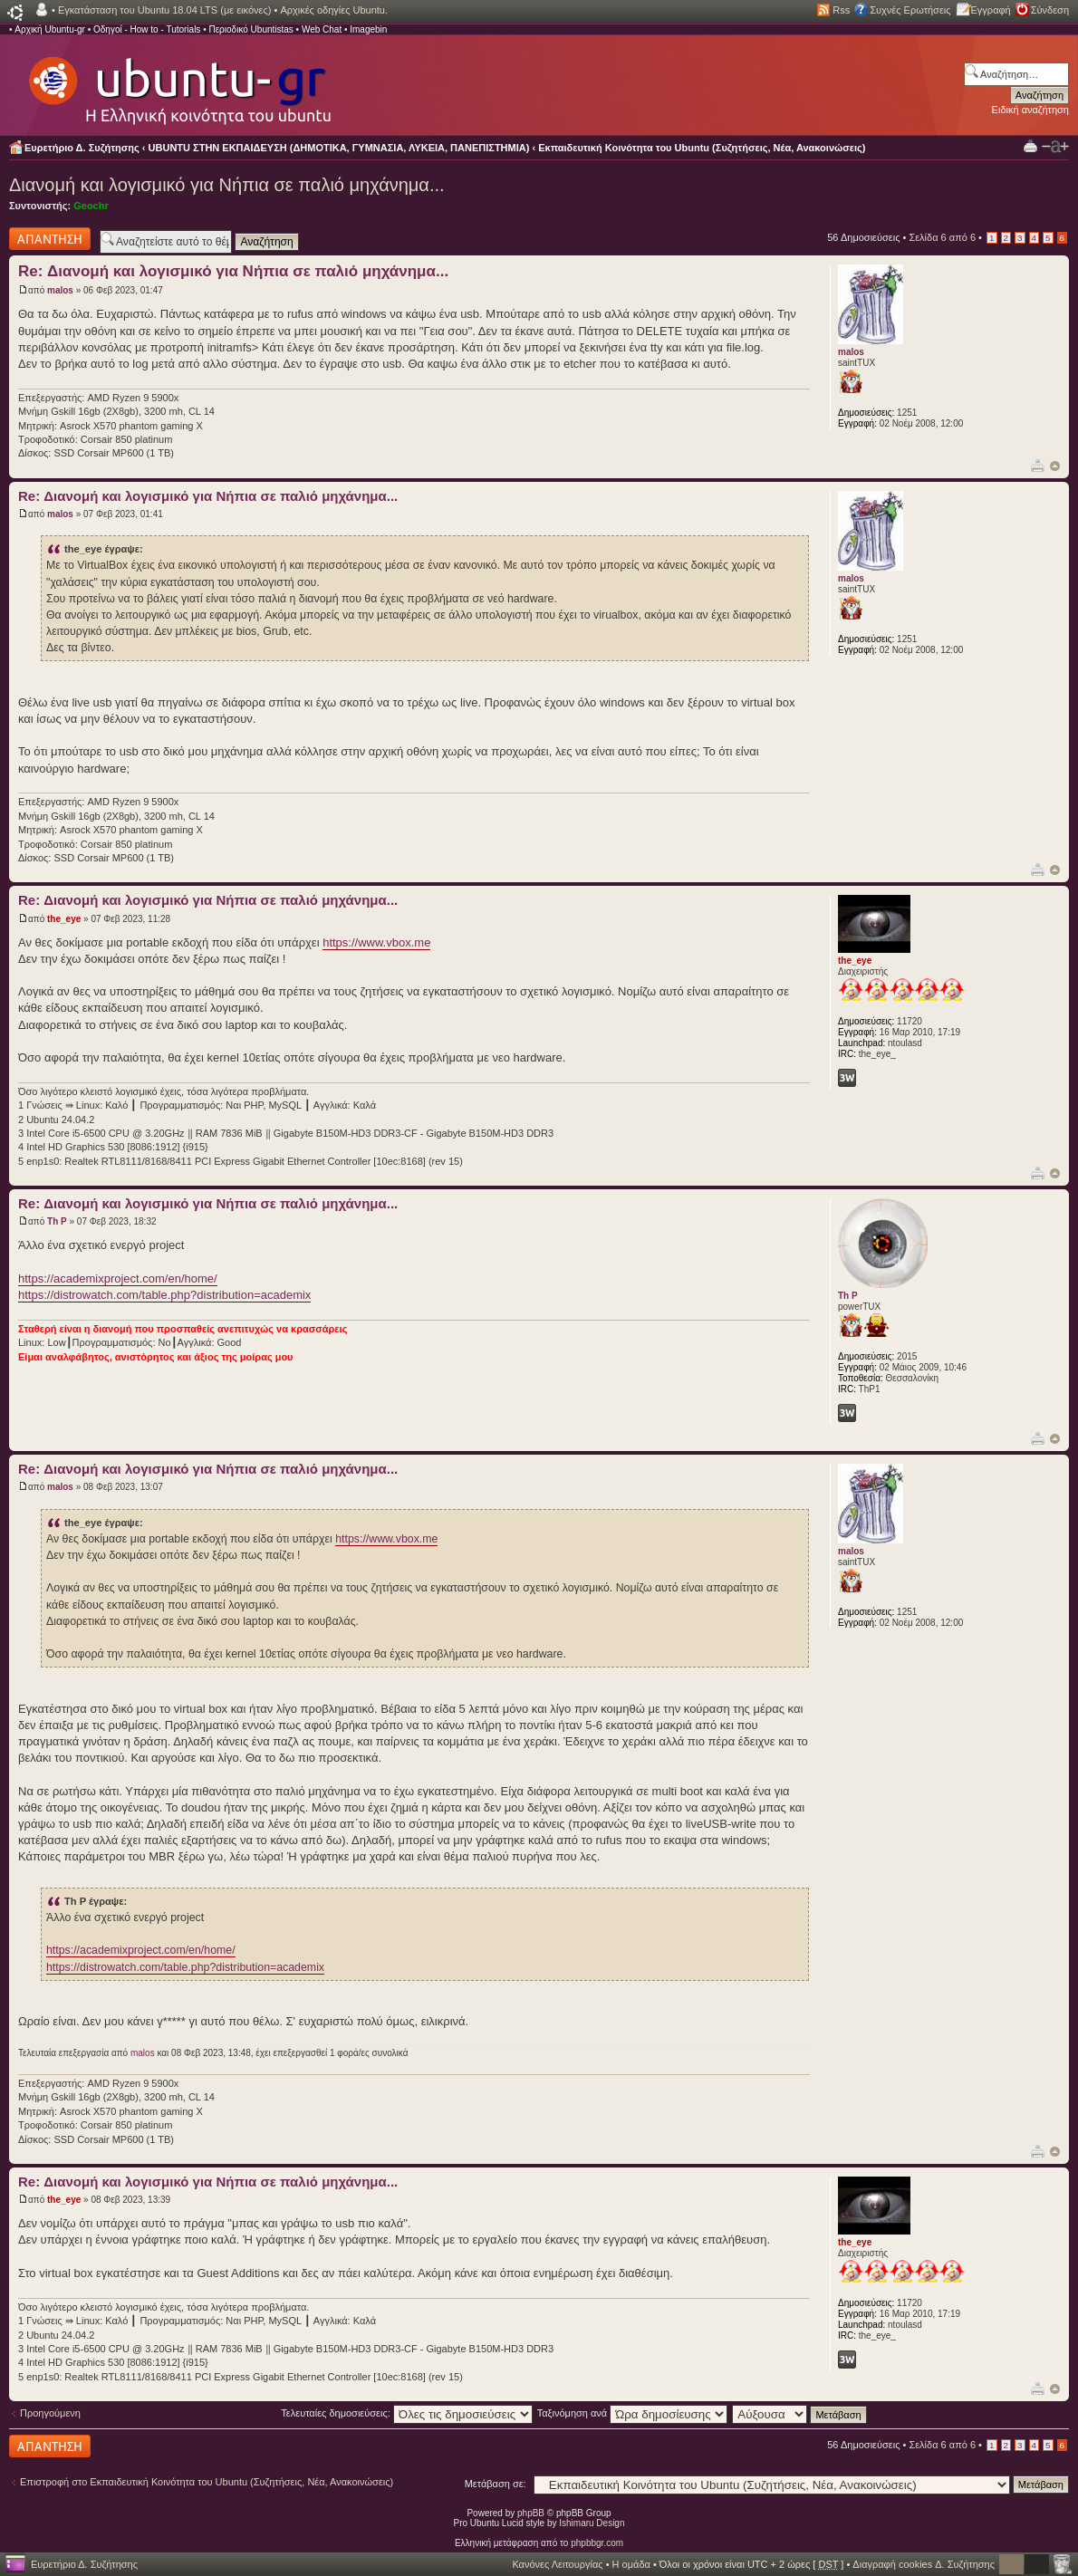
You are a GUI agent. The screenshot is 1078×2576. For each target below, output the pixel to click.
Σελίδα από (942, 237)
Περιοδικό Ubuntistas (250, 29)
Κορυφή (1055, 466)
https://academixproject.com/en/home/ (117, 1278)
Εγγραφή (991, 10)
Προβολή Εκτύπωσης (1030, 145)
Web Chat (322, 29)
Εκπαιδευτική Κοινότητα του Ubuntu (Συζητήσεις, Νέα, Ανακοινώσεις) (701, 147)
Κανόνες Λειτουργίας (557, 2564)
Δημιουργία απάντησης (50, 238)
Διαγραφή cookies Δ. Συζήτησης (923, 2564)
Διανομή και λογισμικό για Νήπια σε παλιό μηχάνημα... (227, 185)
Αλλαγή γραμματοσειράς (1055, 146)
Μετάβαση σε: (495, 2483)
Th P (57, 1221)
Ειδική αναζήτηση (1030, 109)
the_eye (64, 919)
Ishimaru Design (591, 2523)
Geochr (91, 205)
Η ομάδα (631, 2564)
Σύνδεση (1050, 10)
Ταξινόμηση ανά (632, 2413)
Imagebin (368, 29)
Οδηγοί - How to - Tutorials (146, 29)
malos (60, 290)
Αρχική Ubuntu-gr (49, 29)
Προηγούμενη (50, 2413)
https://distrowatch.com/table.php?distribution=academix (164, 1295)
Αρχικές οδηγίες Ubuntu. (334, 10)
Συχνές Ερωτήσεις (910, 10)
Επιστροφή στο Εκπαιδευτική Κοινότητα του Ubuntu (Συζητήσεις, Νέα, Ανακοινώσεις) (206, 2481)
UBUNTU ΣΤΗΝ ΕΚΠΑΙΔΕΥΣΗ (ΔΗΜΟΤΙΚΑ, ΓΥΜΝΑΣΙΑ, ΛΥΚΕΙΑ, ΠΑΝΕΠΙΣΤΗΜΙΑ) (339, 147)
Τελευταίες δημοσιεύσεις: (407, 2413)
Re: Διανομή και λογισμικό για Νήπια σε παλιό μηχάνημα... (233, 271)
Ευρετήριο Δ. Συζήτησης (82, 147)
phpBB (530, 2513)
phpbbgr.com (597, 2543)
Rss (841, 10)
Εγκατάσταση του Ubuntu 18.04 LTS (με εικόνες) (164, 10)
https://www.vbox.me (376, 942)
